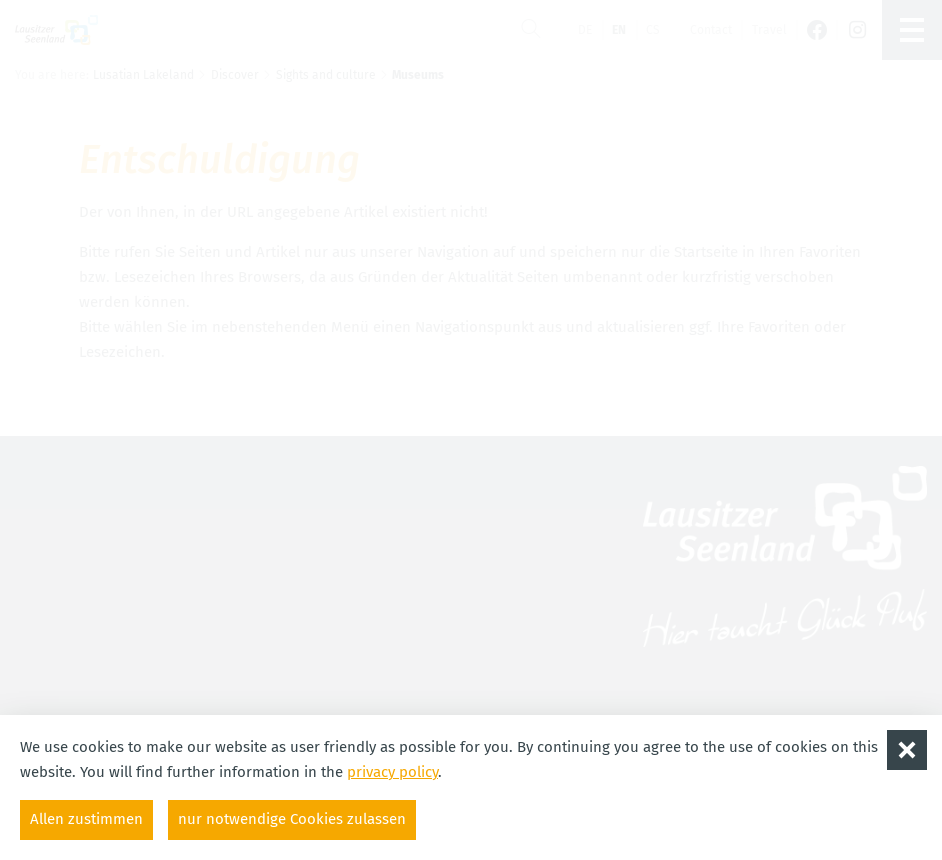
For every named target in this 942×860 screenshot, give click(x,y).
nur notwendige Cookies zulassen (292, 819)
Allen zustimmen (86, 819)
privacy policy (392, 772)
